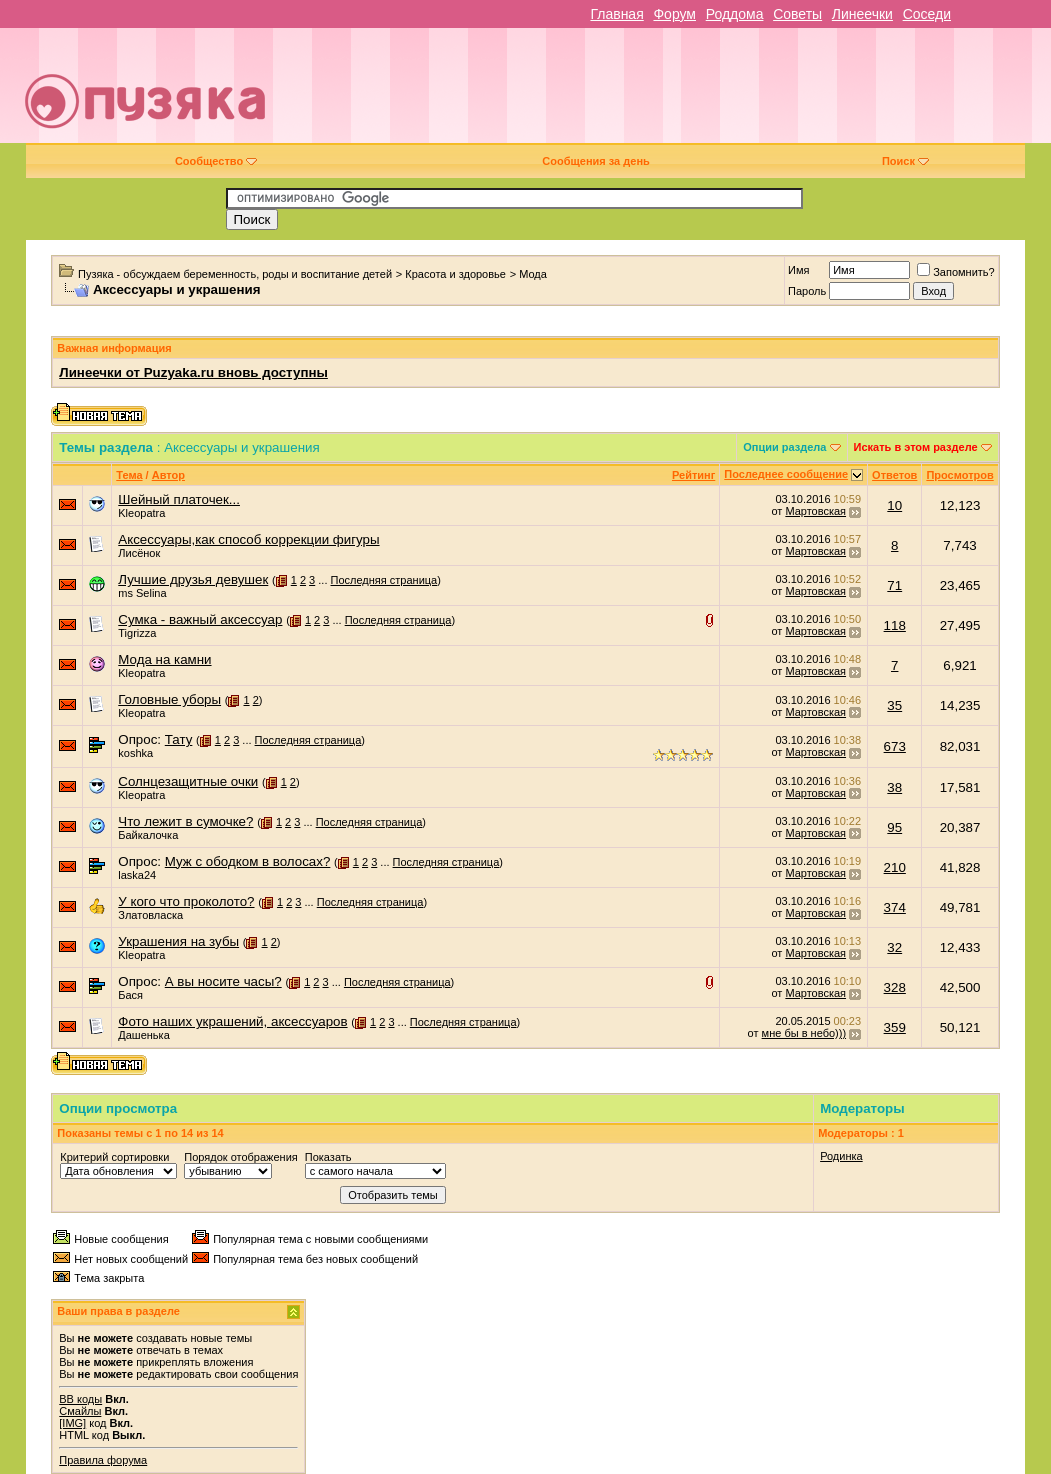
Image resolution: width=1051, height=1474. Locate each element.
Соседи (927, 14)
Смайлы (80, 1411)
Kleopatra (141, 513)
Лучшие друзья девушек (193, 579)
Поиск (905, 161)
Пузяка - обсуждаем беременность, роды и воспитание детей (235, 274)
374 (895, 907)
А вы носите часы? (223, 981)
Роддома (735, 14)
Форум (674, 14)
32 (894, 947)
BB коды (80, 1399)
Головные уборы (169, 699)
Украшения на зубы (178, 941)
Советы (797, 14)
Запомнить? (956, 272)
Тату (179, 739)
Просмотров (959, 475)
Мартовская (815, 511)
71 (894, 585)
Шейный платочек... (179, 499)
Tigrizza (137, 633)
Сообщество (216, 161)
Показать (328, 1157)
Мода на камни (164, 659)
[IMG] (72, 1423)
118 (895, 625)
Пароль (807, 291)
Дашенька (144, 1035)
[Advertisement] (669, 93)
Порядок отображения (240, 1157)
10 (894, 505)
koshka (135, 753)
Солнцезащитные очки (188, 781)
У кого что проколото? (186, 901)
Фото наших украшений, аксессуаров (232, 1021)
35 (894, 705)
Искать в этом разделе (916, 447)
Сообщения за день (595, 161)
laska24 (137, 875)
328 (895, 987)
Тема (129, 475)
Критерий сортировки (114, 1157)
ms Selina (142, 593)
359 (895, 1027)
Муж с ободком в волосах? (248, 861)
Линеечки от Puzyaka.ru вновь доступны (193, 372)
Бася (130, 995)
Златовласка (150, 915)
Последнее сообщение (786, 474)
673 (895, 746)
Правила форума (103, 1460)
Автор (168, 475)
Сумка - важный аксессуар (200, 619)
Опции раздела (784, 447)
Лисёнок (139, 553)
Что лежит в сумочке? (185, 821)
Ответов (894, 475)
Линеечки (862, 14)
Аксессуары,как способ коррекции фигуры (248, 539)
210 (895, 867)
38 (894, 787)
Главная (616, 14)
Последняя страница (384, 580)
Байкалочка (148, 835)
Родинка (841, 1156)
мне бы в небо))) (804, 1033)
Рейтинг (693, 475)
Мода (533, 274)
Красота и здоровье (455, 274)
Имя (798, 270)
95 (894, 827)
